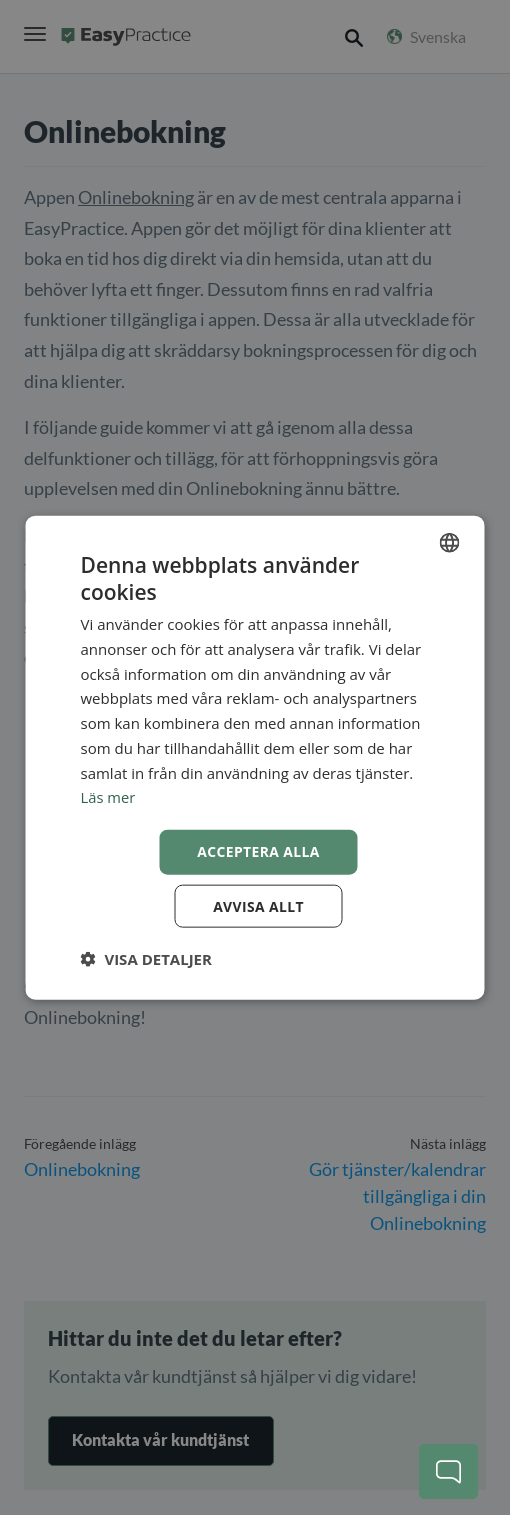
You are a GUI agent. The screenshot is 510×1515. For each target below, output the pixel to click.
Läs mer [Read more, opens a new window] (109, 797)
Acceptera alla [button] (258, 850)
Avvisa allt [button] (258, 905)
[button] (146, 959)
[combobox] (450, 542)
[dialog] (255, 757)
